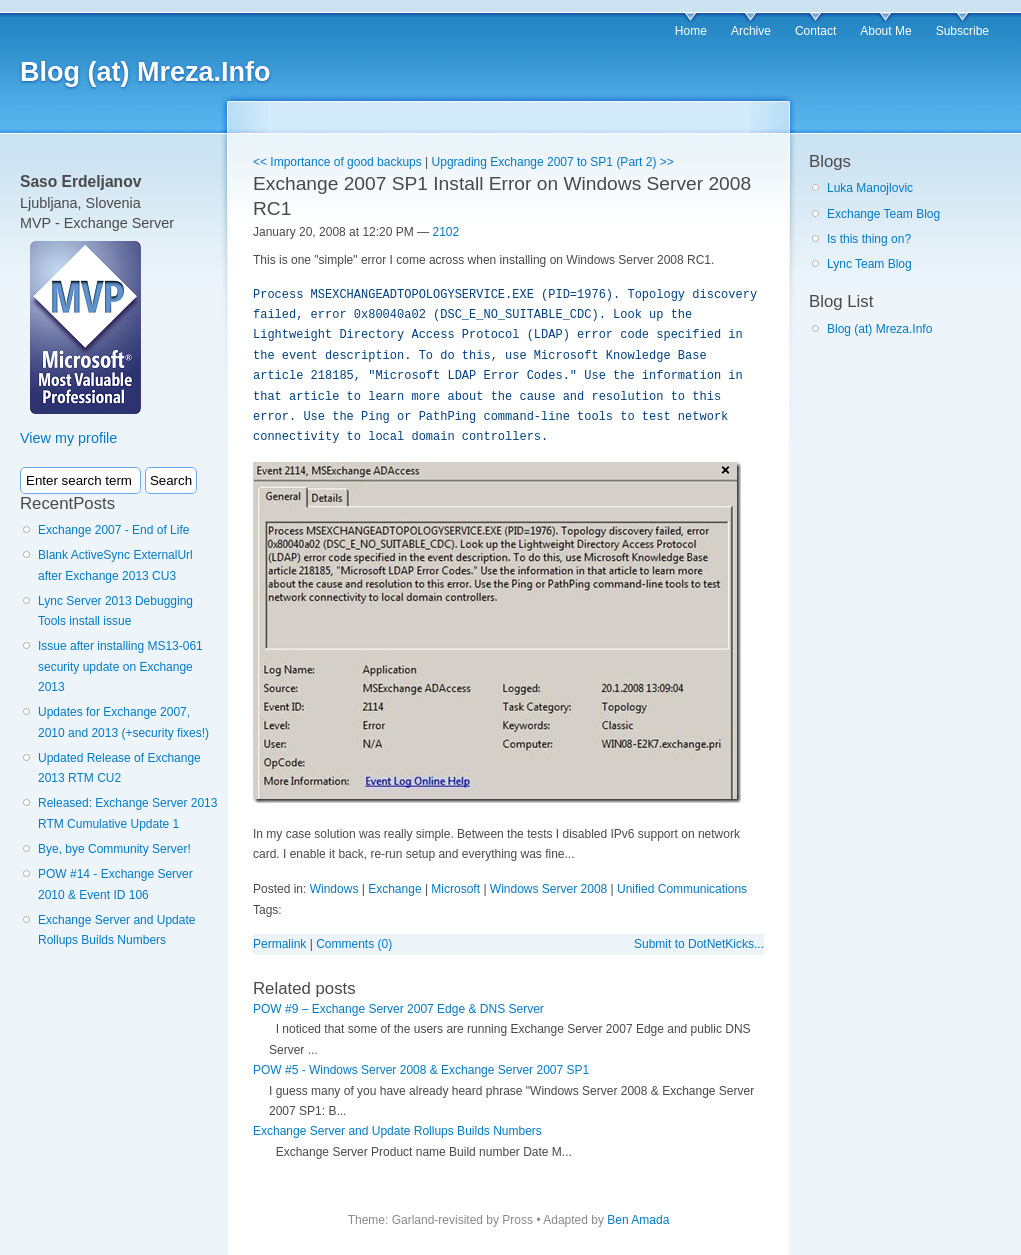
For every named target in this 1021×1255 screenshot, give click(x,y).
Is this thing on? (869, 239)
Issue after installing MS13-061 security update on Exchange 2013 (120, 666)
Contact (815, 31)
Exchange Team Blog (883, 214)
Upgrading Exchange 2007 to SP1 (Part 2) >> (553, 162)
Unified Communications (682, 889)
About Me (885, 31)
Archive (751, 31)
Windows (334, 889)
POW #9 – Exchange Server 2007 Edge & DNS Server (398, 1009)
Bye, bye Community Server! (114, 849)
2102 (445, 232)
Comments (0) (354, 944)
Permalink (279, 944)
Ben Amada (638, 1220)
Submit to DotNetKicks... (699, 944)
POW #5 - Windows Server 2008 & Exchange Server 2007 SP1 (421, 1070)
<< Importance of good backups (337, 162)
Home (691, 31)
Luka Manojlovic (870, 188)
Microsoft (455, 889)
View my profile (68, 438)
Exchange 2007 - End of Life (113, 530)
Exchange (394, 889)
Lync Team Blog (869, 264)
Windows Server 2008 (548, 889)
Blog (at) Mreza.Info (145, 72)
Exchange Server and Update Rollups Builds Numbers (397, 1131)
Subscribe (962, 31)
